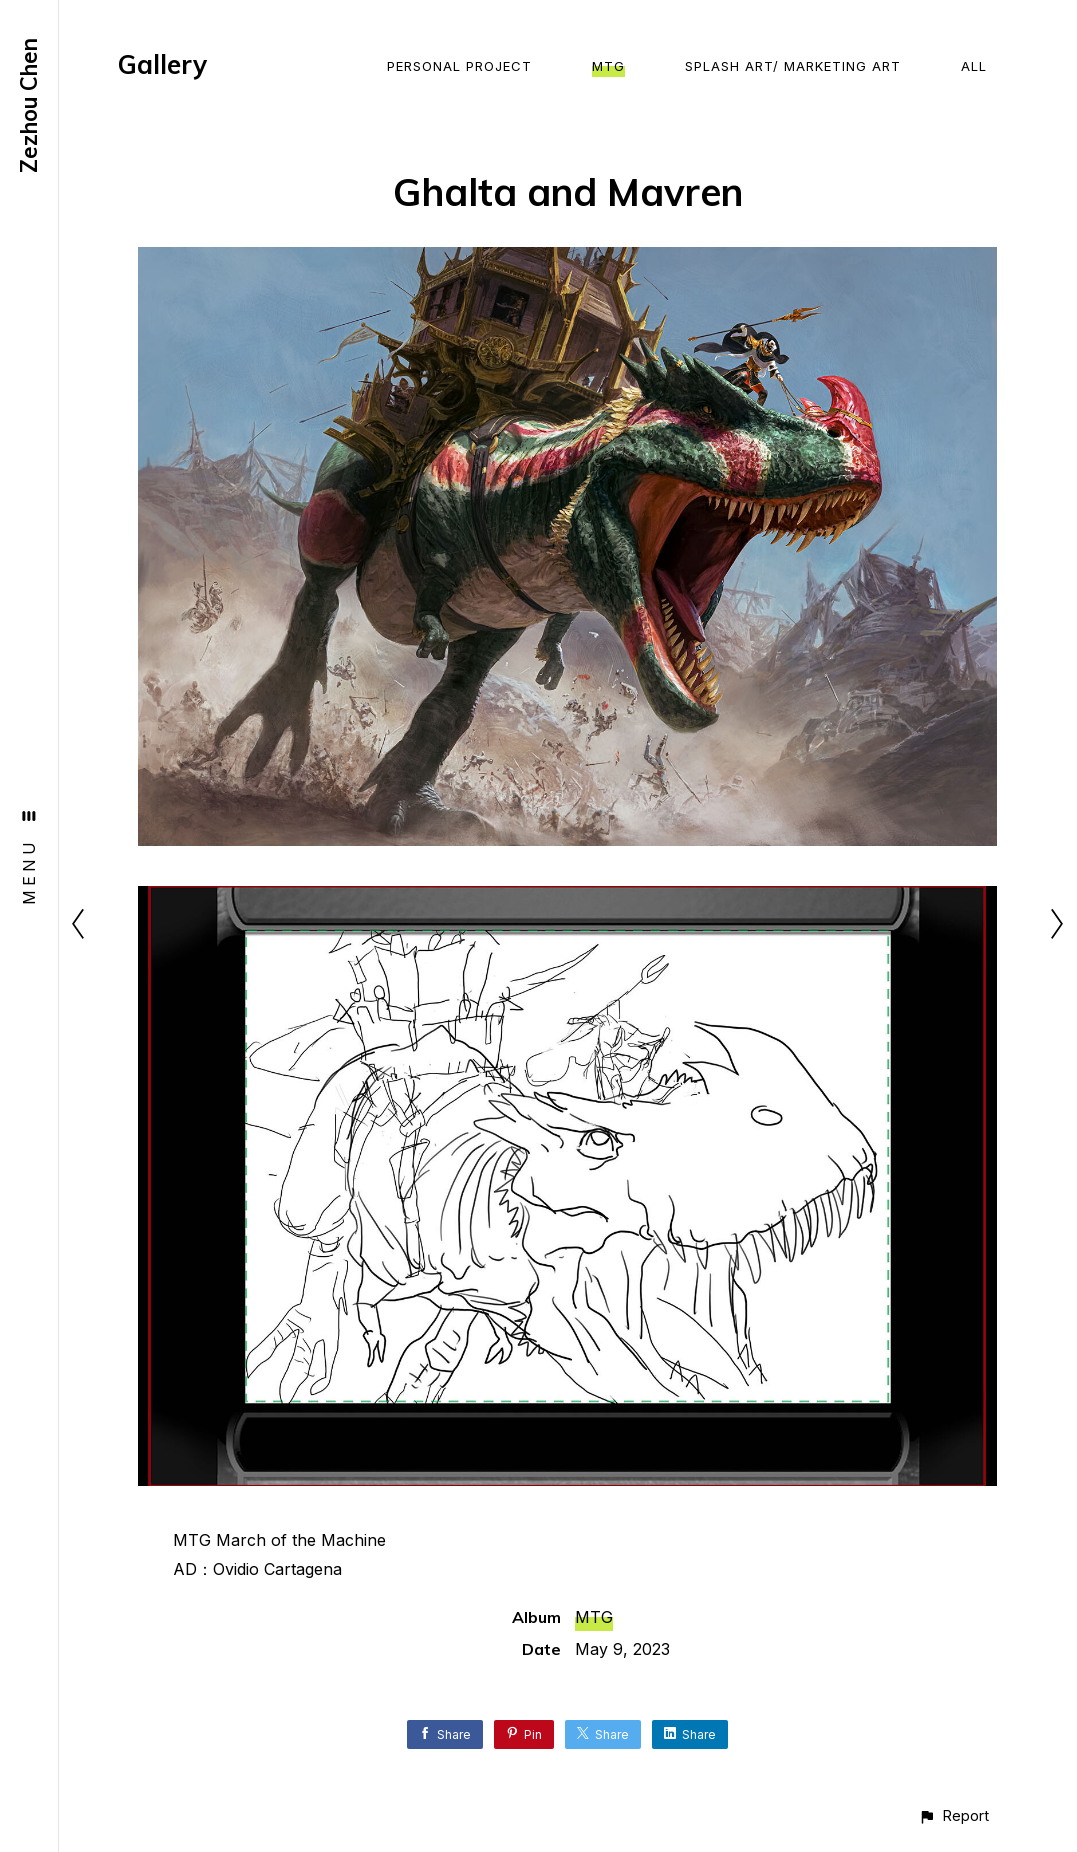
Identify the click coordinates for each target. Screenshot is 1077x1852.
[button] (953, 1815)
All (974, 66)
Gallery (162, 64)
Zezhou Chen (29, 105)
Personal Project (459, 66)
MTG (608, 66)
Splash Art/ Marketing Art (793, 66)
